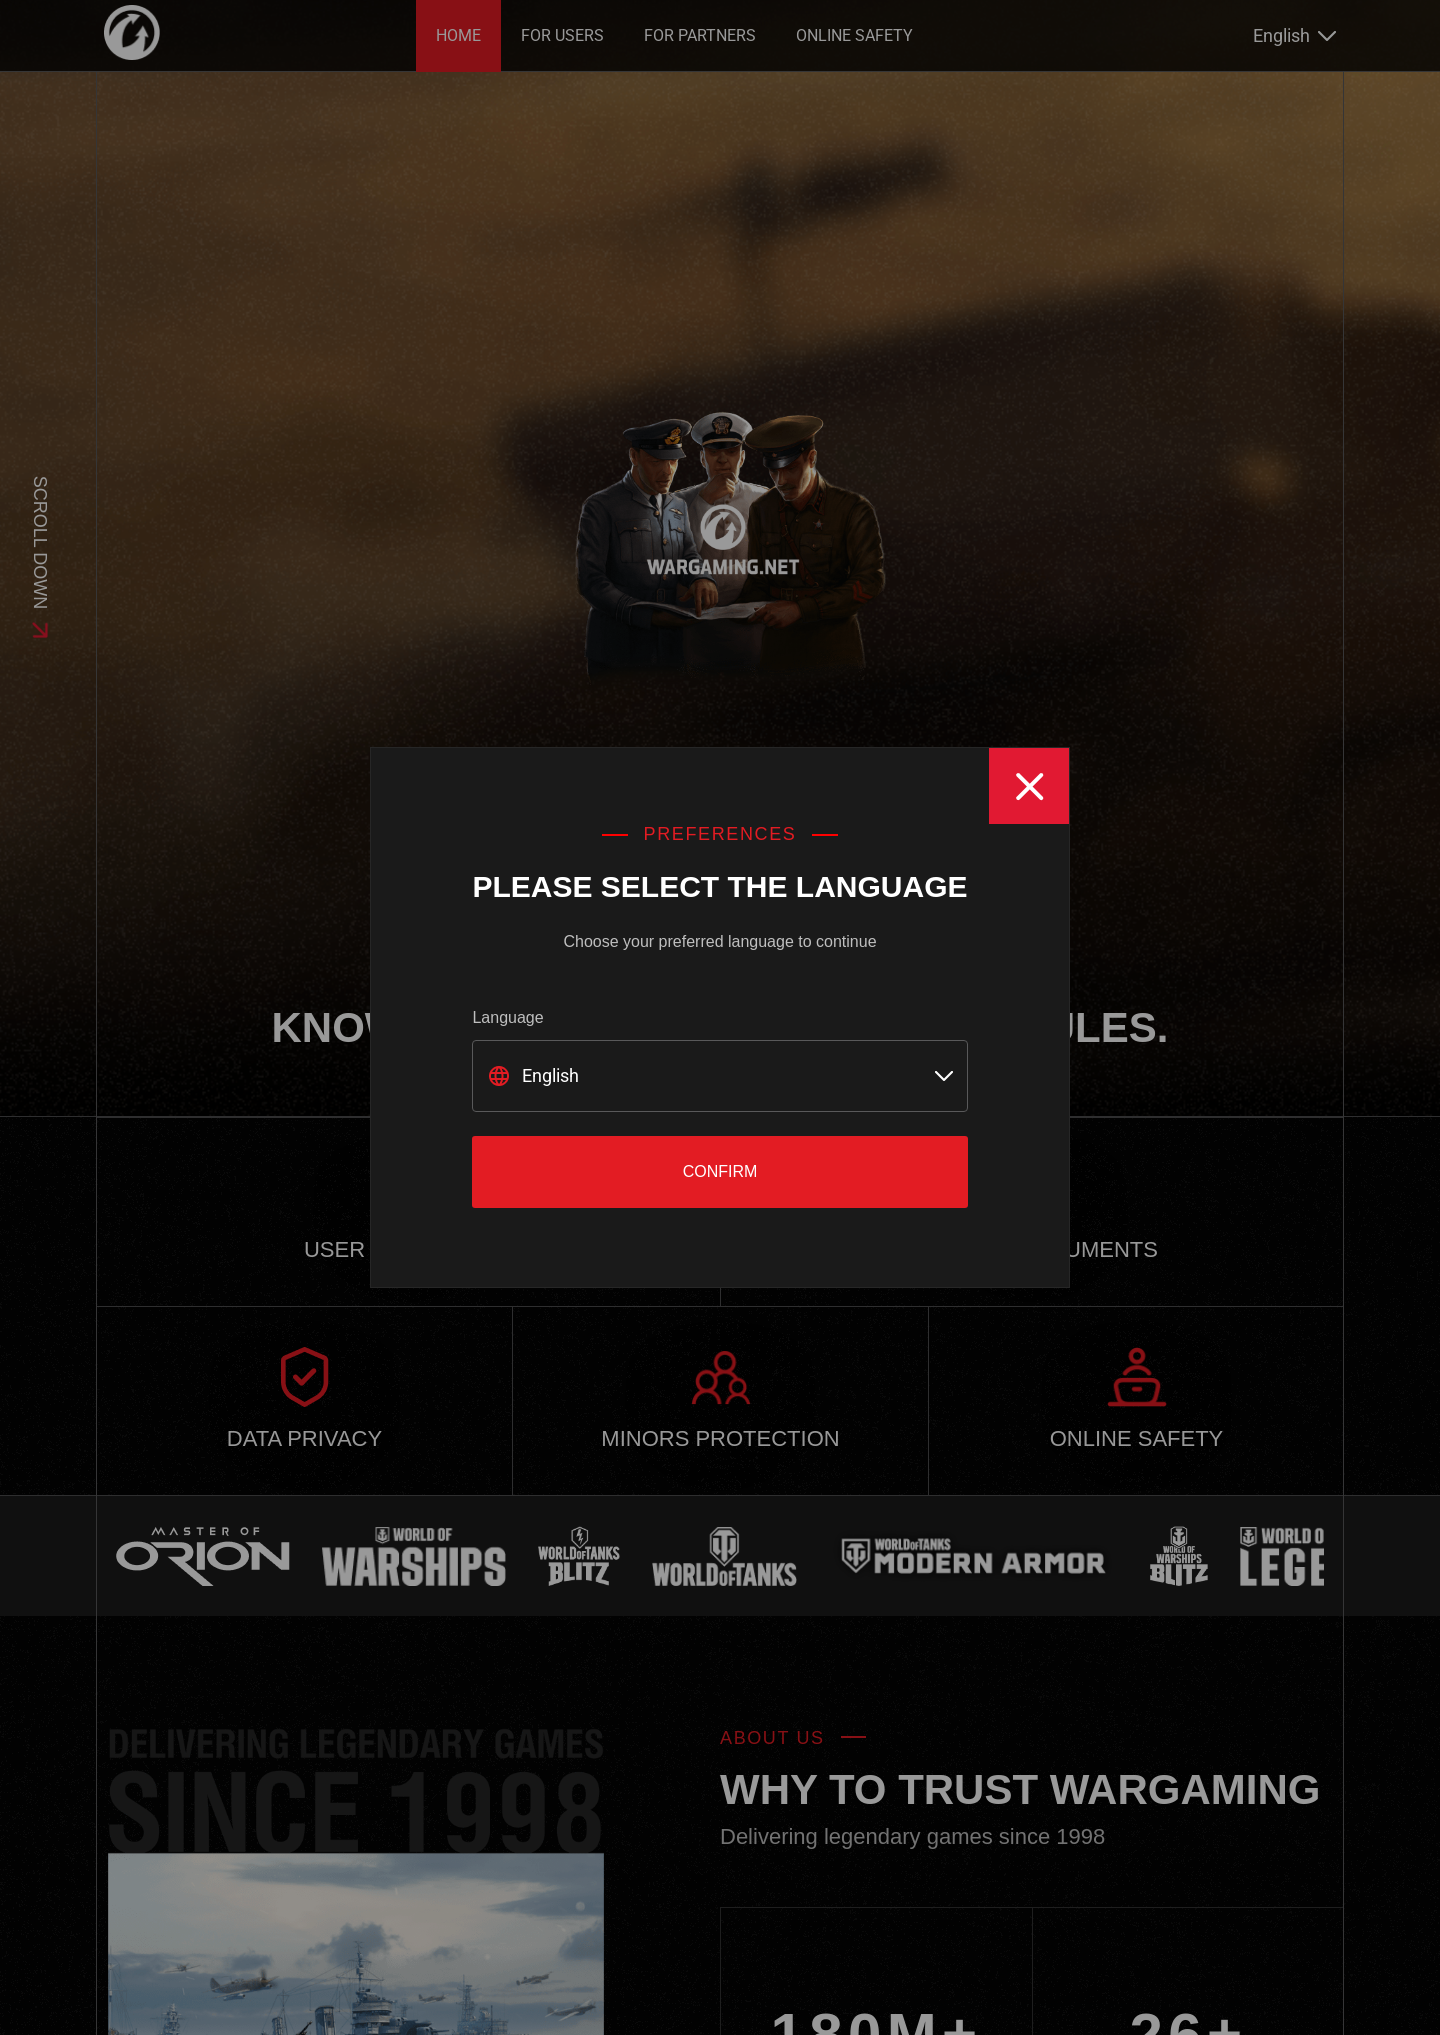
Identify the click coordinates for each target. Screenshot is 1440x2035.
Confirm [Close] (720, 1171)
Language (507, 1017)
